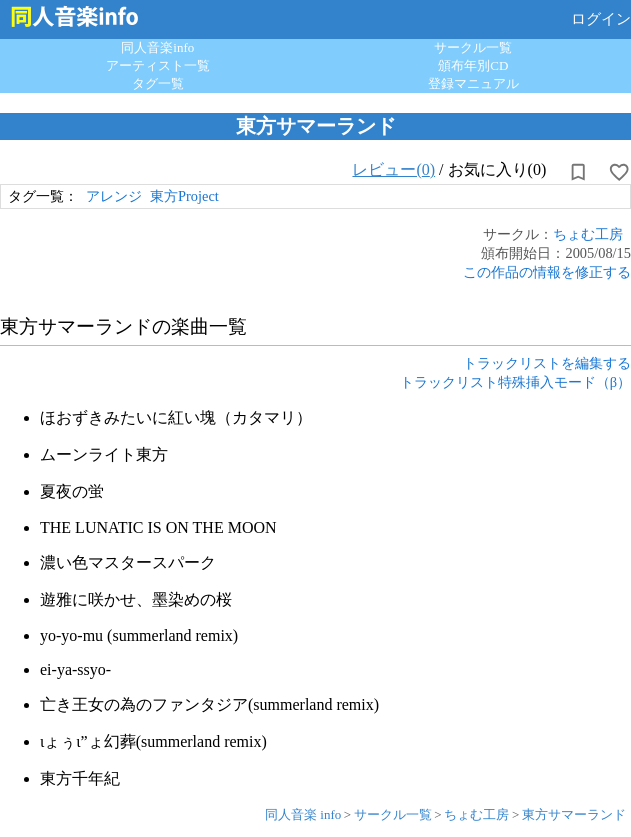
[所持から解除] (578, 172)
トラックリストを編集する (547, 363)
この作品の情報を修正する (547, 272)
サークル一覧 (473, 47)
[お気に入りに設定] (619, 172)
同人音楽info (157, 47)
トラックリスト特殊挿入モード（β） (515, 382)
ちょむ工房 (588, 234)
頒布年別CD (473, 65)
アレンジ (114, 196)
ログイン (601, 19)
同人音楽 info (303, 814)
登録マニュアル (473, 83)
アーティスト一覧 (158, 65)
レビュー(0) (393, 169)
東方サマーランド (574, 814)
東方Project (184, 196)
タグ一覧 (158, 83)
